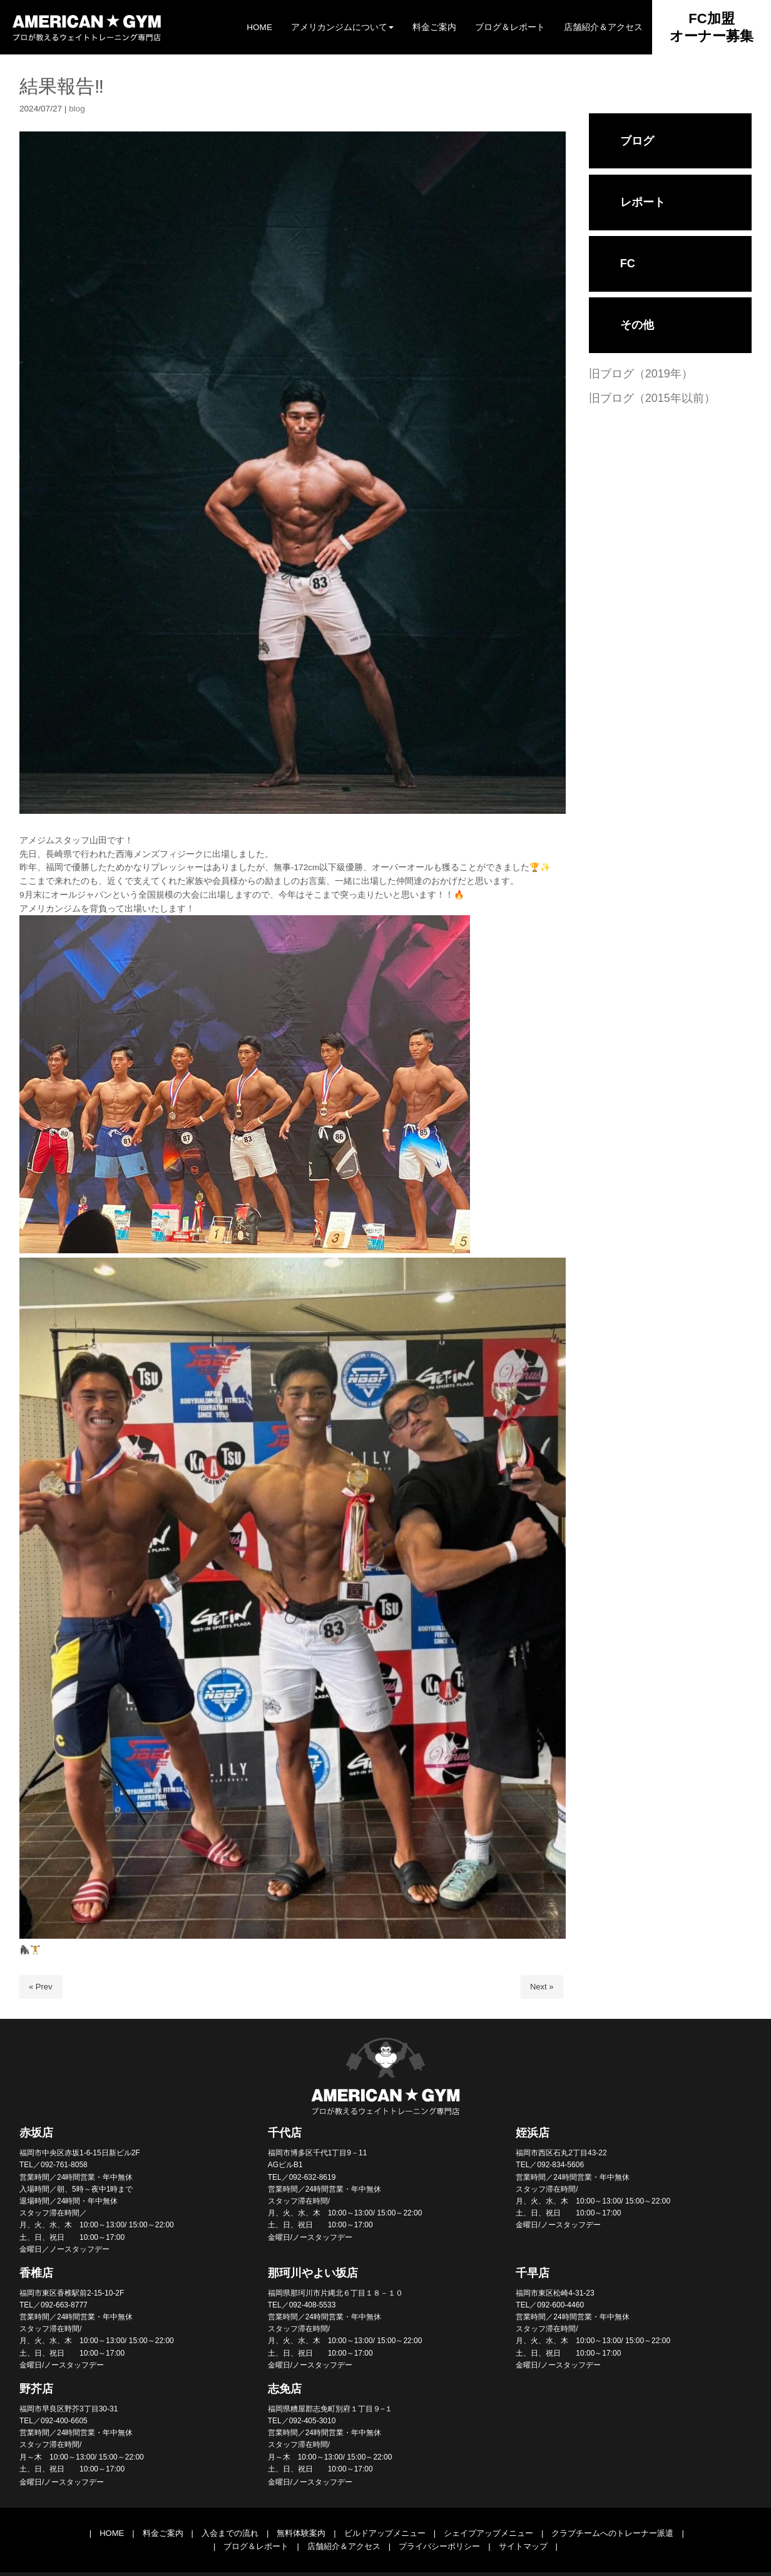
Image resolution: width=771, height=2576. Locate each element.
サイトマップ (523, 2546)
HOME (112, 2533)
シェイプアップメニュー (488, 2533)
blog (77, 108)
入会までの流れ (230, 2533)
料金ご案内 (163, 2533)
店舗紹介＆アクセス (343, 2546)
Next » (542, 1986)
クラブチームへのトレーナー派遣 (612, 2533)
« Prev (41, 1986)
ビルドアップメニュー (385, 2533)
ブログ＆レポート (255, 2546)
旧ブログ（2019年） (641, 373)
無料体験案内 (301, 2533)
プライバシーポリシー (439, 2546)
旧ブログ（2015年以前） (652, 398)
